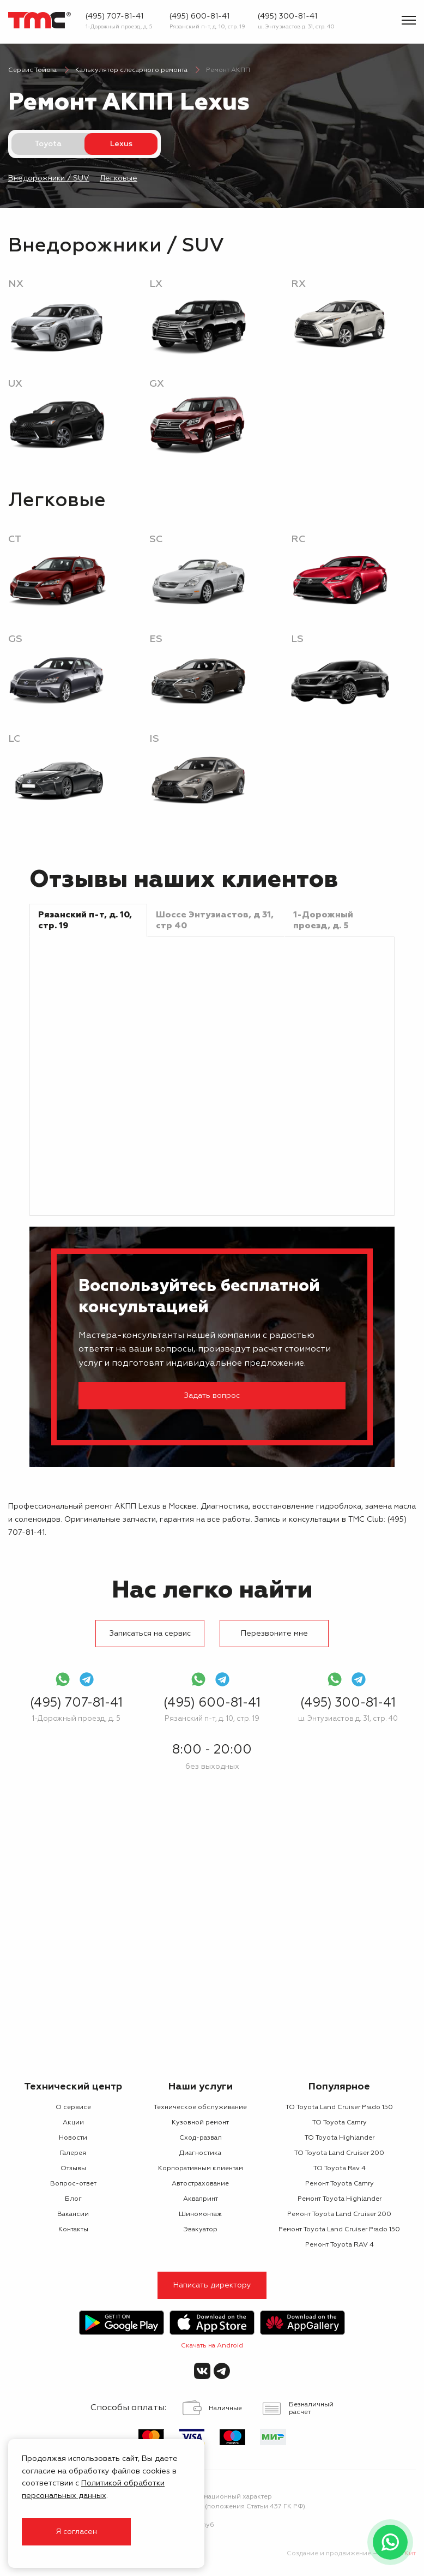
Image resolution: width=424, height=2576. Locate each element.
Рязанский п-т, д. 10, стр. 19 (207, 26)
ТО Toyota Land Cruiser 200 (339, 2153)
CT (14, 539)
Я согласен (76, 2532)
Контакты (73, 2229)
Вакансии (73, 2214)
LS (297, 639)
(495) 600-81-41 (199, 16)
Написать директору (212, 2285)
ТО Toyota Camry (339, 2122)
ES (155, 639)
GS (15, 639)
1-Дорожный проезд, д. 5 (119, 26)
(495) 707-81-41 (114, 16)
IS (154, 739)
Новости (73, 2138)
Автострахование (200, 2184)
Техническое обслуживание (200, 2107)
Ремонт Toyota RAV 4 (339, 2245)
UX (15, 384)
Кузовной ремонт (200, 2122)
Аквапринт (200, 2199)
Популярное (339, 2087)
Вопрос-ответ (73, 2184)
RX (298, 284)
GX (156, 384)
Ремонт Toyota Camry (339, 2184)
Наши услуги (200, 2087)
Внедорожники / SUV (48, 178)
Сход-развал (200, 2138)
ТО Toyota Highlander (339, 2138)
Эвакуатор (200, 2229)
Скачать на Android (212, 2346)
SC (155, 539)
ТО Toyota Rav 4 (339, 2168)
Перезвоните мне (274, 1633)
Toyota (48, 144)
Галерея (73, 2153)
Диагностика (200, 2153)
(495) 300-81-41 (287, 16)
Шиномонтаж (200, 2214)
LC (14, 739)
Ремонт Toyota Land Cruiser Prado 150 (339, 2229)
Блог (73, 2199)
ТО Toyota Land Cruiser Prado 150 (339, 2107)
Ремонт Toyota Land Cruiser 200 (339, 2214)
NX (15, 284)
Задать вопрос (212, 1396)
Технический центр (73, 2087)
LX (155, 284)
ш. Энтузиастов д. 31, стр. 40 (296, 26)
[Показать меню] (408, 20)
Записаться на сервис (150, 1633)
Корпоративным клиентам (200, 2168)
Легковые (118, 178)
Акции (73, 2122)
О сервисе (73, 2107)
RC (298, 539)
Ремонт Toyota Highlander (339, 2199)
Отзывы (73, 2168)
